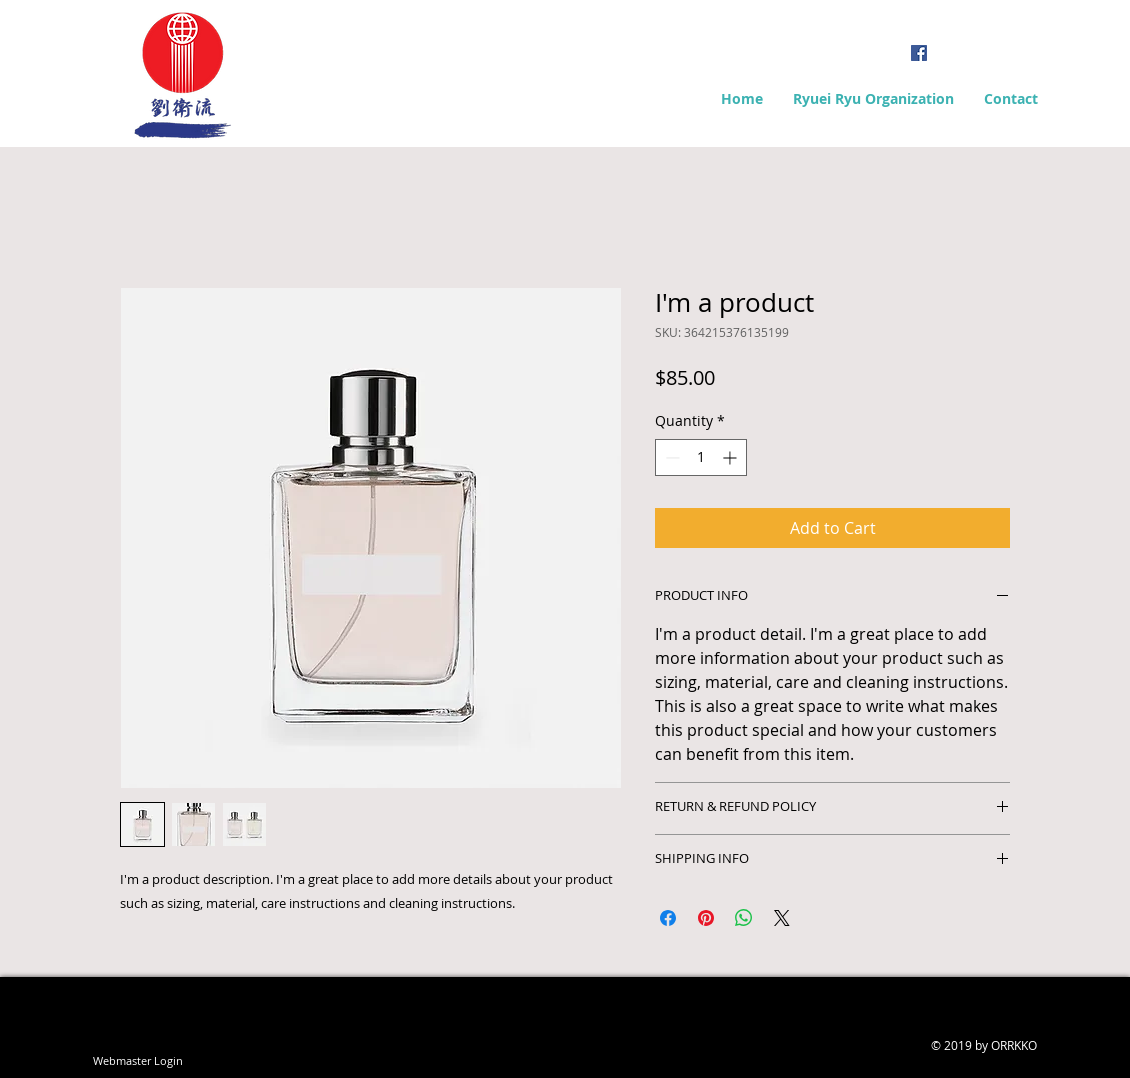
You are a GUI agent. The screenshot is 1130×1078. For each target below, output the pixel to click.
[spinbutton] (701, 457)
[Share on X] (782, 918)
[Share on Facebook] (668, 918)
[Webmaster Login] (137, 1061)
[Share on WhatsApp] (744, 918)
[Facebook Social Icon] (919, 53)
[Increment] (731, 457)
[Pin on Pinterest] (706, 918)
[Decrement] (670, 457)
